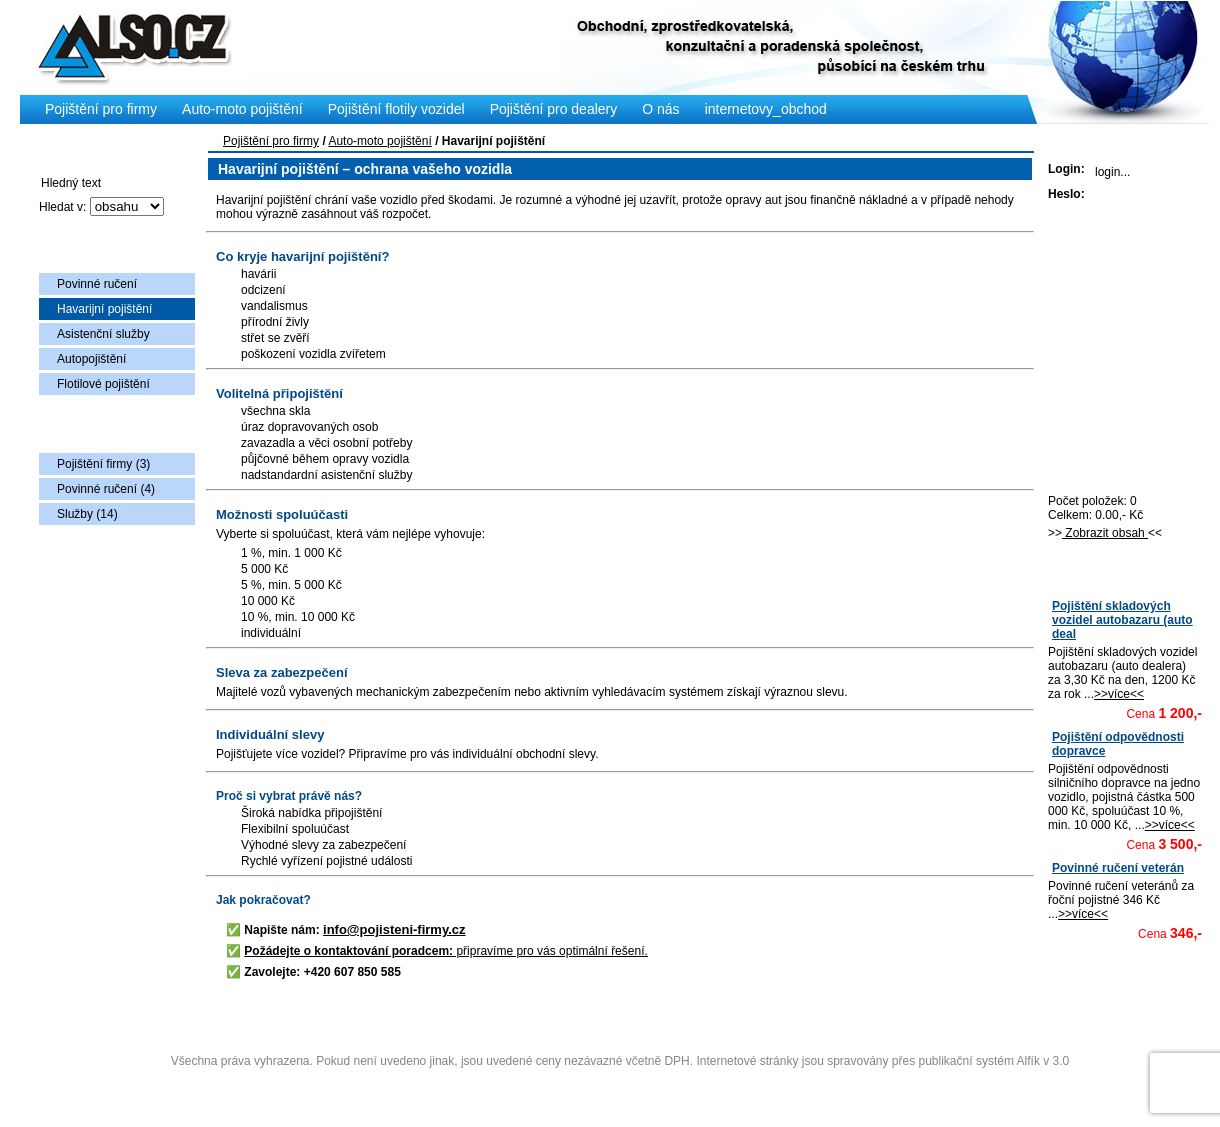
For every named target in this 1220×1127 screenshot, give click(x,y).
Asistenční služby (103, 334)
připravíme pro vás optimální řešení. (445, 951)
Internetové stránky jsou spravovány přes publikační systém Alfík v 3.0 (882, 1061)
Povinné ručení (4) (106, 489)
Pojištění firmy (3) (103, 464)
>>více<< (1119, 694)
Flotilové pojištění (103, 384)
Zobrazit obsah (1105, 533)
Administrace (619, 1085)
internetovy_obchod (766, 109)
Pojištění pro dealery (554, 109)
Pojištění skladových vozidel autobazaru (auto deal (1122, 620)
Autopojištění (91, 359)
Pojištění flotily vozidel (396, 109)
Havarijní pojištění (104, 309)
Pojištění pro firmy (271, 141)
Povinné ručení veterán (1118, 868)
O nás (660, 109)
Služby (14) (87, 514)
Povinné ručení (97, 284)
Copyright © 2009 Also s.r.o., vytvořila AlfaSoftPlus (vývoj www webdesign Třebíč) (621, 1030)
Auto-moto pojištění (379, 141)
